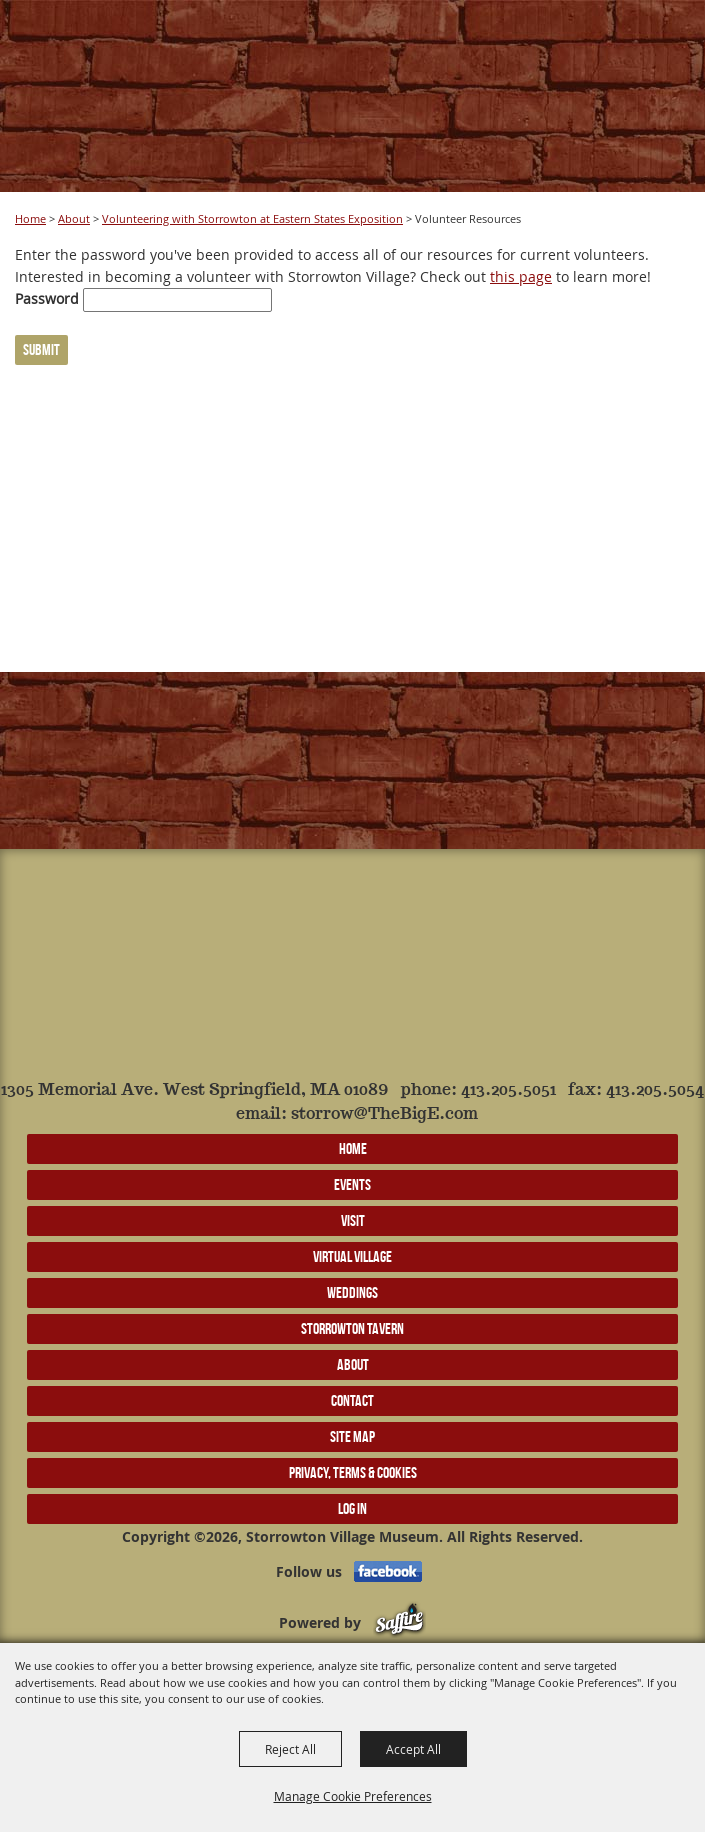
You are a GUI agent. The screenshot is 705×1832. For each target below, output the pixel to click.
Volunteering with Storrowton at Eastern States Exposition (252, 218)
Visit (353, 1220)
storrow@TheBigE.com (384, 1114)
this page (521, 276)
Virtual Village (352, 1256)
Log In (352, 1508)
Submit (41, 349)
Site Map (352, 1436)
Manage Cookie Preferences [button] (353, 1796)
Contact (352, 1400)
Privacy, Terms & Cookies (353, 1472)
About (74, 218)
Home (30, 218)
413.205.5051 (508, 1090)
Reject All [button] (290, 1749)
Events (352, 1184)
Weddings (352, 1292)
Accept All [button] (413, 1749)
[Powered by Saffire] (399, 1622)
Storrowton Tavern (352, 1328)
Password (47, 298)
